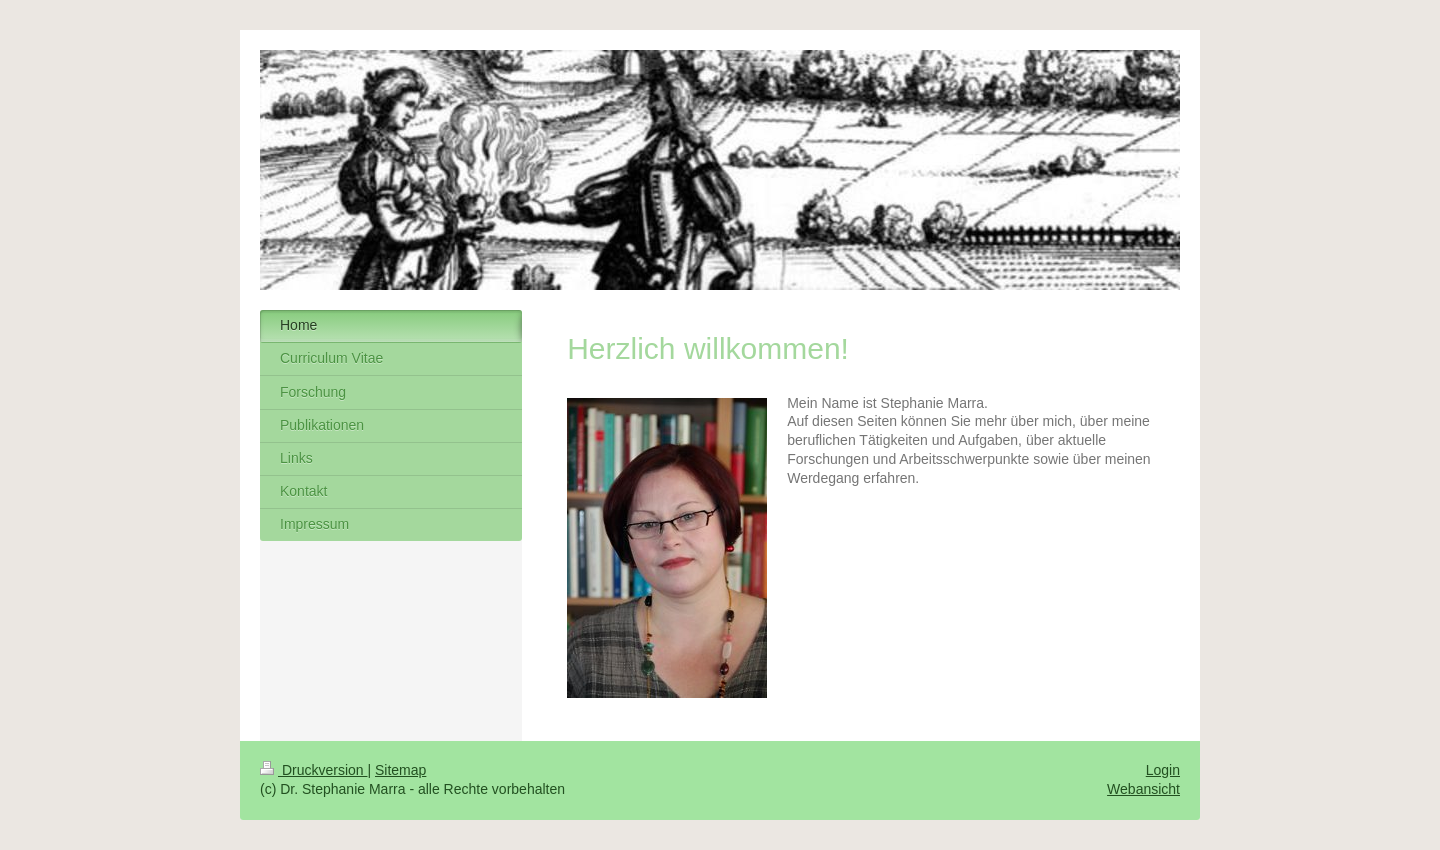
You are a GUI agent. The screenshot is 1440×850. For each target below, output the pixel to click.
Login (1163, 770)
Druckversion (313, 770)
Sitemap (400, 770)
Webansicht (1143, 789)
